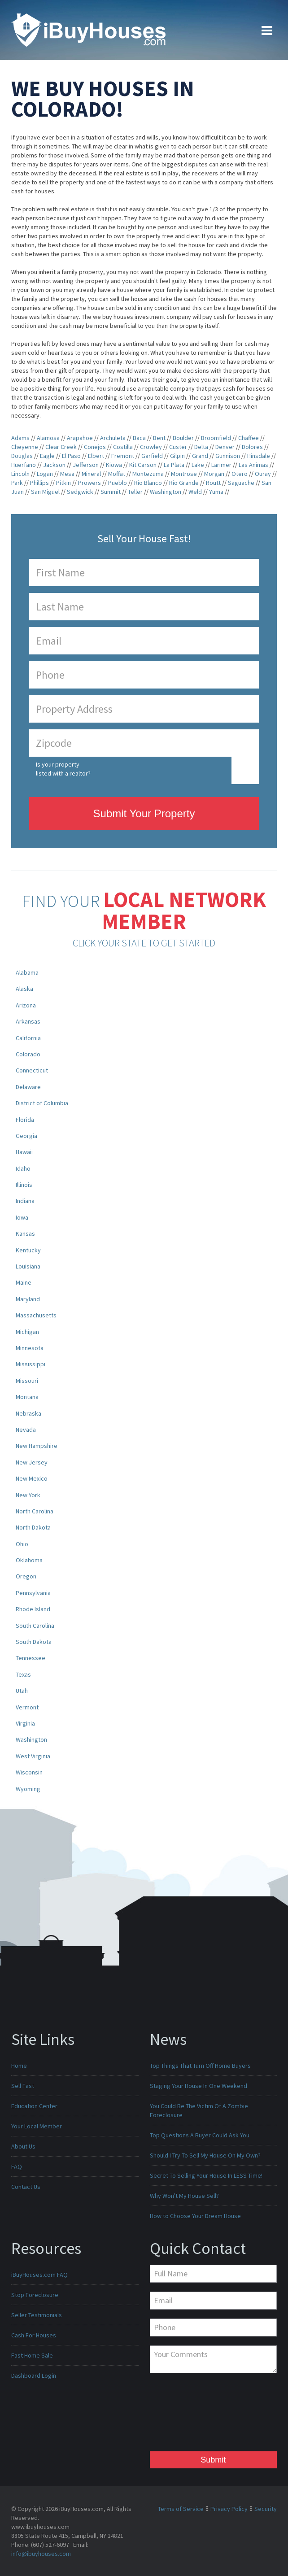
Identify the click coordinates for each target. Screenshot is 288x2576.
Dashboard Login (33, 2375)
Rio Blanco (148, 483)
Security (265, 2509)
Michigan (27, 1332)
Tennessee (30, 1658)
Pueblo (117, 483)
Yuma (216, 492)
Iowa (22, 1217)
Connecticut (32, 1070)
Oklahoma (29, 1560)
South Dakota (34, 1642)
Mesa (67, 474)
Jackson (54, 465)
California (28, 1038)
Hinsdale (258, 456)
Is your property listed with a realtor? (63, 768)
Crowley (151, 447)
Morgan (214, 474)
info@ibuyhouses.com (41, 2554)
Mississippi (30, 1364)
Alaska (24, 989)
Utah (22, 1691)
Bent (159, 438)
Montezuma (148, 474)
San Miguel (45, 492)
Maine (23, 1282)
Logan (45, 474)
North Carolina (34, 1511)
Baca (139, 438)
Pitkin (63, 483)
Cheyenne (24, 447)
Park (17, 483)
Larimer (221, 465)
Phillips (39, 483)
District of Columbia (42, 1103)
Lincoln (20, 474)
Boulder (183, 438)
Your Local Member (36, 2126)
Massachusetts (36, 1315)
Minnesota (30, 1348)
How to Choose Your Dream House (195, 2216)
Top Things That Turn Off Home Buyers (200, 2066)
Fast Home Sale (32, 2355)
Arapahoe (80, 438)
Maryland (28, 1299)
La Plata (174, 465)
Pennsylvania (33, 1593)
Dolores (252, 447)
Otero (239, 474)
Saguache (241, 483)
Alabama (27, 972)
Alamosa (48, 438)
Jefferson (86, 465)
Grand (200, 456)
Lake (198, 465)
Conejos (95, 447)
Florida (25, 1120)
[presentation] (186, 2414)
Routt (213, 483)
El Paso (71, 456)
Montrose (184, 474)
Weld (195, 492)
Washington (165, 492)
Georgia (26, 1136)
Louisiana (28, 1266)
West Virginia (33, 1756)
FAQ (16, 2166)
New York (28, 1495)
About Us (23, 2146)
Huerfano (23, 465)
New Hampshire (36, 1446)
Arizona (26, 1005)
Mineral (91, 474)
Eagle (47, 456)
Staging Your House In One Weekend (198, 2086)
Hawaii (24, 1152)
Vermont (27, 1707)
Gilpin (177, 456)
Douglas (22, 456)
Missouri (27, 1381)
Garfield (152, 456)
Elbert (96, 456)
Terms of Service (181, 2509)
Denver (225, 447)
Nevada (26, 1429)
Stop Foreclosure (34, 2295)
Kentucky (28, 1250)
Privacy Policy (229, 2509)
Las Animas (253, 465)
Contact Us (25, 2187)
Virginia (25, 1723)
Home (19, 2066)
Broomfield (216, 438)
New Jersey (32, 1462)
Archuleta (113, 438)
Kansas (25, 1233)
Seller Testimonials (36, 2315)
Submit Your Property (144, 813)
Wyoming (28, 1789)
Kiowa (114, 465)
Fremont (122, 456)
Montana (27, 1397)
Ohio (22, 1544)
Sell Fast (22, 2086)
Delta (201, 447)
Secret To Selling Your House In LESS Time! (206, 2175)
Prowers (89, 483)
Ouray (263, 474)
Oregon (26, 1576)
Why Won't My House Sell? (184, 2196)
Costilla (123, 447)
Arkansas (28, 1021)
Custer (178, 447)
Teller (135, 492)
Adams (20, 438)
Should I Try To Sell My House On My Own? (205, 2155)
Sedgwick (80, 492)
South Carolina (35, 1625)
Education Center (34, 2106)
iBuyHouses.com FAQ (39, 2275)
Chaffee (248, 438)
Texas (23, 1674)
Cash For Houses (33, 2335)
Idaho (23, 1168)
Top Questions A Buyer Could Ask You (199, 2135)
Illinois (24, 1185)
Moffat (116, 474)
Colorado (28, 1054)
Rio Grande (184, 483)
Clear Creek (61, 447)
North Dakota (33, 1527)
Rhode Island (33, 1609)
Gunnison (227, 456)
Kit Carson (143, 465)
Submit (213, 2459)
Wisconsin (29, 1772)
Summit (110, 492)
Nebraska (28, 1413)
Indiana (25, 1201)
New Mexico (32, 1478)
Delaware (28, 1087)
